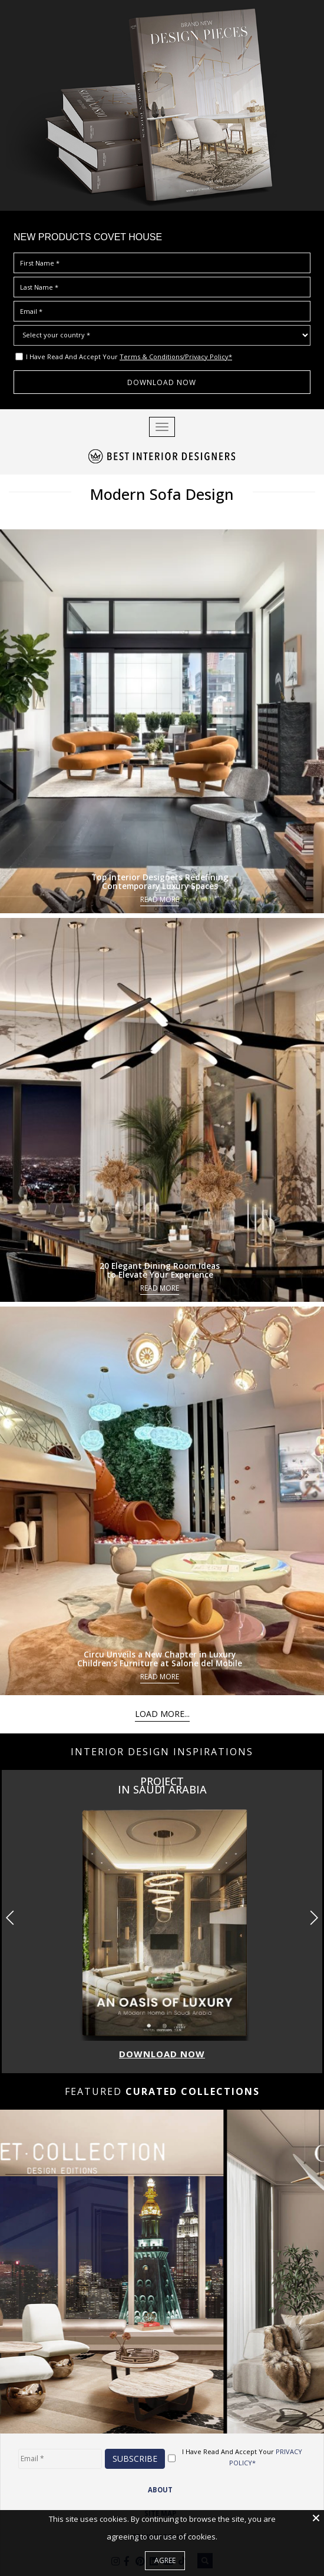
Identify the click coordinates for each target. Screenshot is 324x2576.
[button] (313, 1913)
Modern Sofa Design (162, 492)
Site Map (160, 2509)
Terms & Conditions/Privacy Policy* (176, 356)
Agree (165, 2560)
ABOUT (160, 2485)
